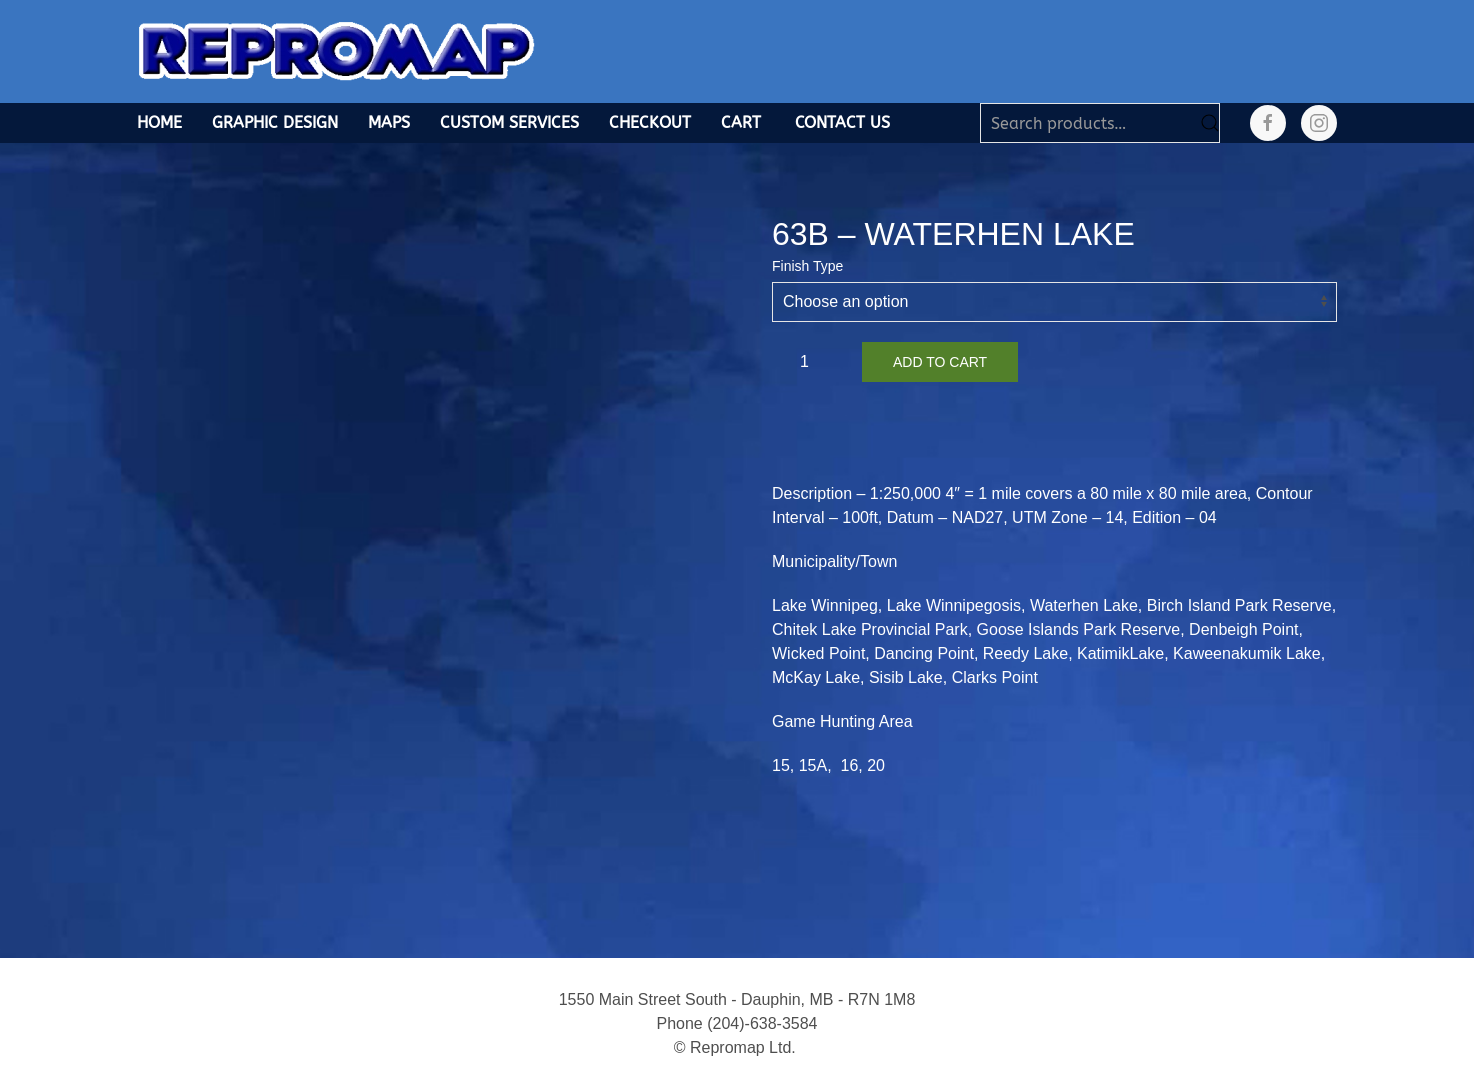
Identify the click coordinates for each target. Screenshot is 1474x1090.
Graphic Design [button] (275, 122)
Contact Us (842, 122)
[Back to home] (337, 51)
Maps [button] (389, 122)
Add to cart (940, 362)
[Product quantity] (812, 362)
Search (1210, 123)
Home (159, 122)
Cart (741, 122)
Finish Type (807, 266)
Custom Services (509, 122)
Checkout (650, 122)
